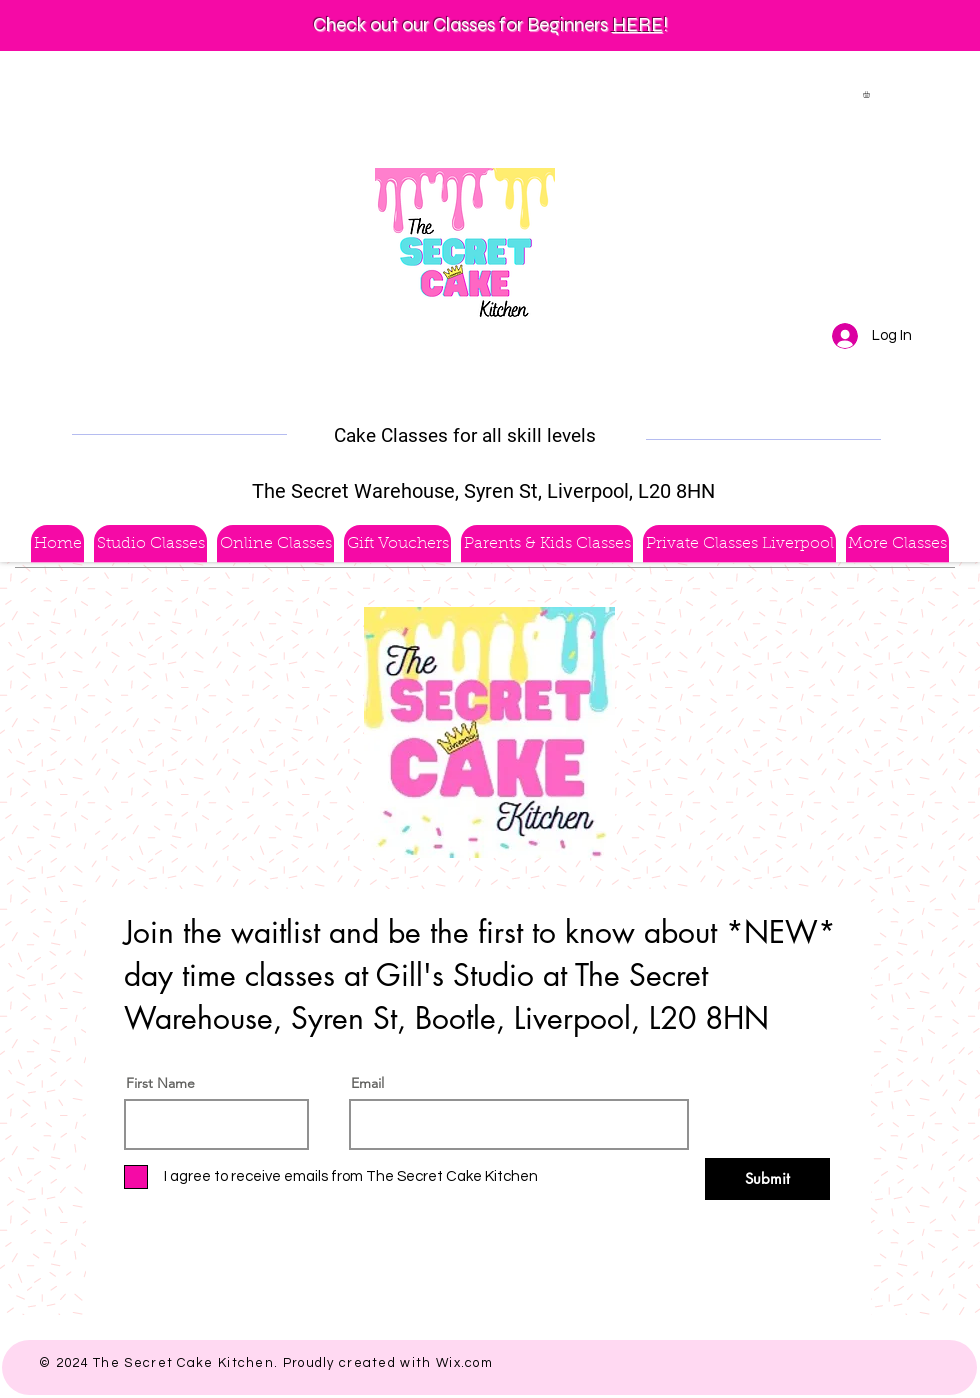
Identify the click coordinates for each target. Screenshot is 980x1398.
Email (367, 1083)
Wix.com (464, 1363)
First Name (160, 1083)
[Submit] (767, 1179)
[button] (870, 94)
